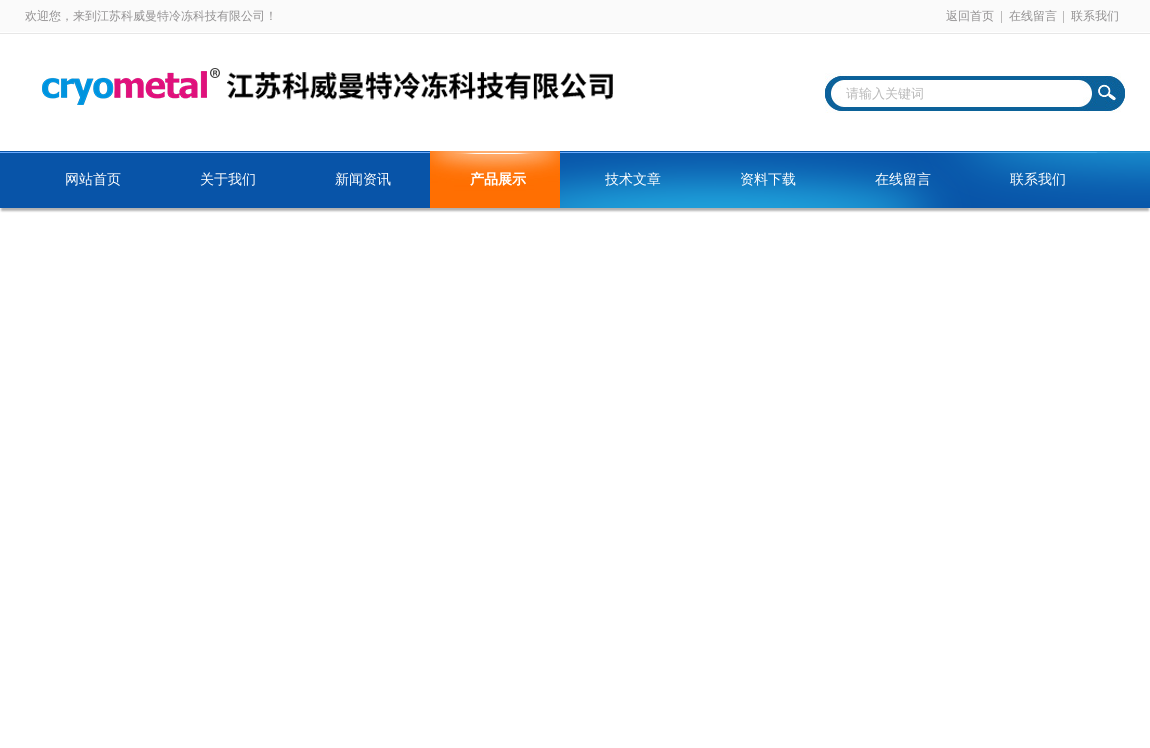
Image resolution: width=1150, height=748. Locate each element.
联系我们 (1095, 16)
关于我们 (228, 179)
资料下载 (768, 179)
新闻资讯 (363, 179)
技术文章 (633, 179)
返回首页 (970, 16)
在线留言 (1033, 16)
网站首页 (93, 179)
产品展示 (498, 179)
